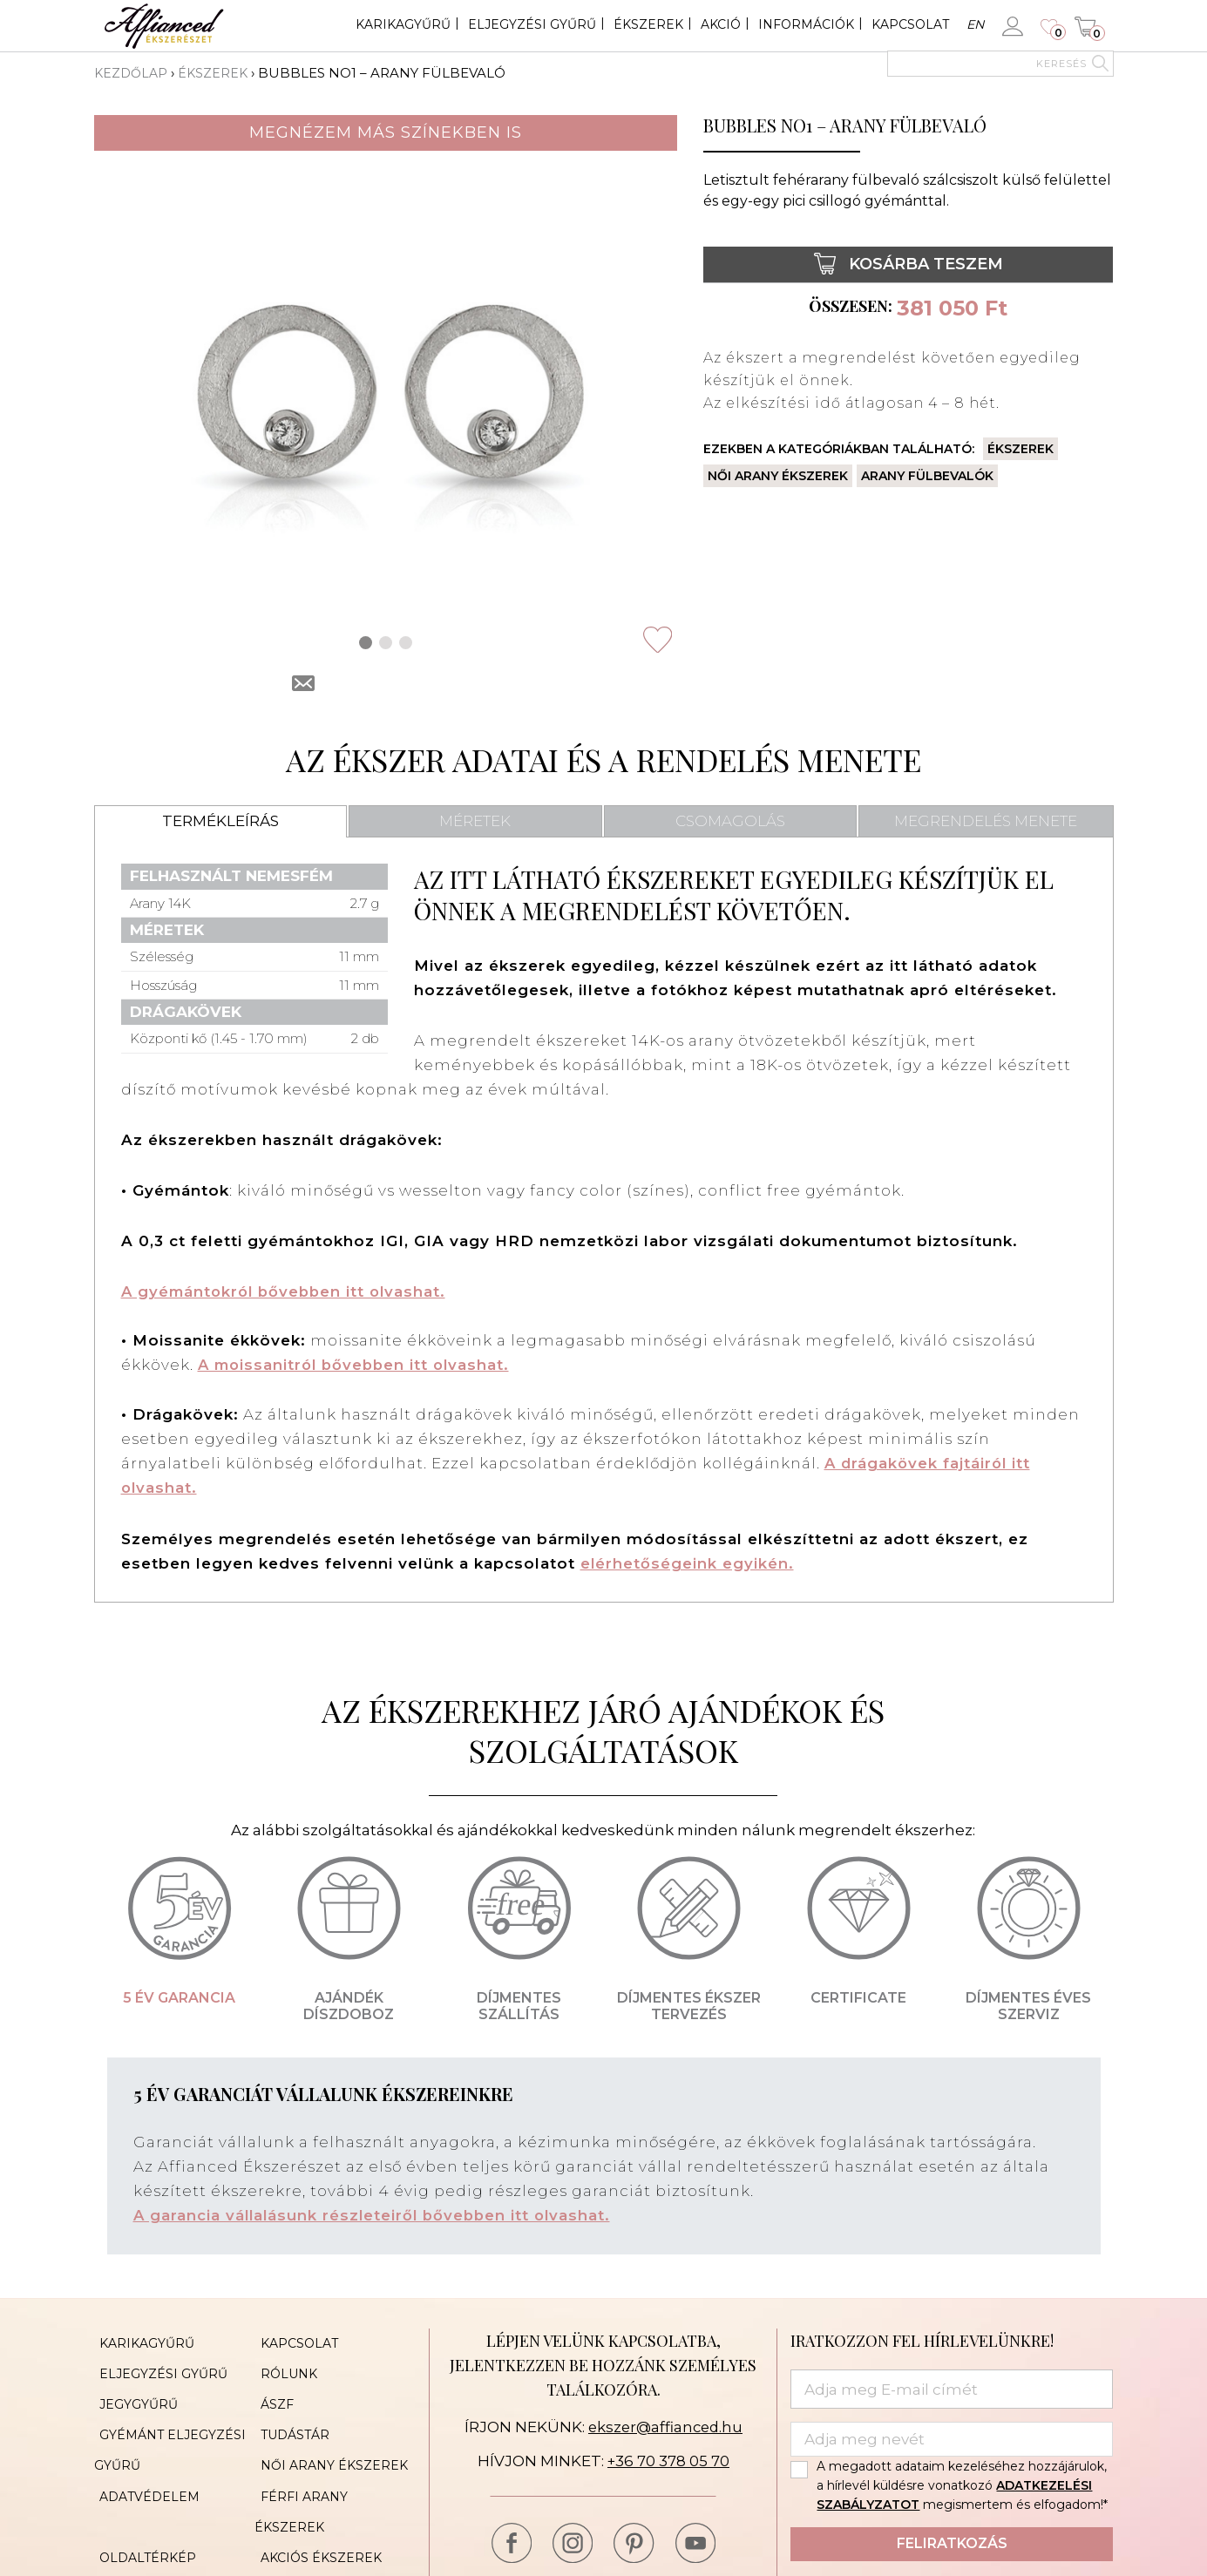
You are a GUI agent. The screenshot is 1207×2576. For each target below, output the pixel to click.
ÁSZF (271, 2391)
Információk (806, 24)
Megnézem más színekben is (385, 132)
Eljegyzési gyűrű (532, 24)
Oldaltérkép (142, 2496)
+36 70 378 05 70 (668, 2459)
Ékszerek (648, 24)
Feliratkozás (952, 2541)
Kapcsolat (910, 24)
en (975, 24)
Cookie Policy (306, 2522)
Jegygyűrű (133, 2391)
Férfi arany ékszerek (334, 2470)
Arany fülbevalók (927, 476)
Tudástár (288, 2417)
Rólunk (282, 2365)
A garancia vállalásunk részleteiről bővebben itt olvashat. (376, 2213)
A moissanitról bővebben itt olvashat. (358, 1364)
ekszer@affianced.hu (665, 2424)
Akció (721, 24)
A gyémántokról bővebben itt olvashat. (288, 1291)
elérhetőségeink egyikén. (687, 1561)
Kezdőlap (132, 72)
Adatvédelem (144, 2470)
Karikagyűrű (403, 24)
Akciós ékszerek (315, 2496)
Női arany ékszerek (778, 476)
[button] (365, 642)
